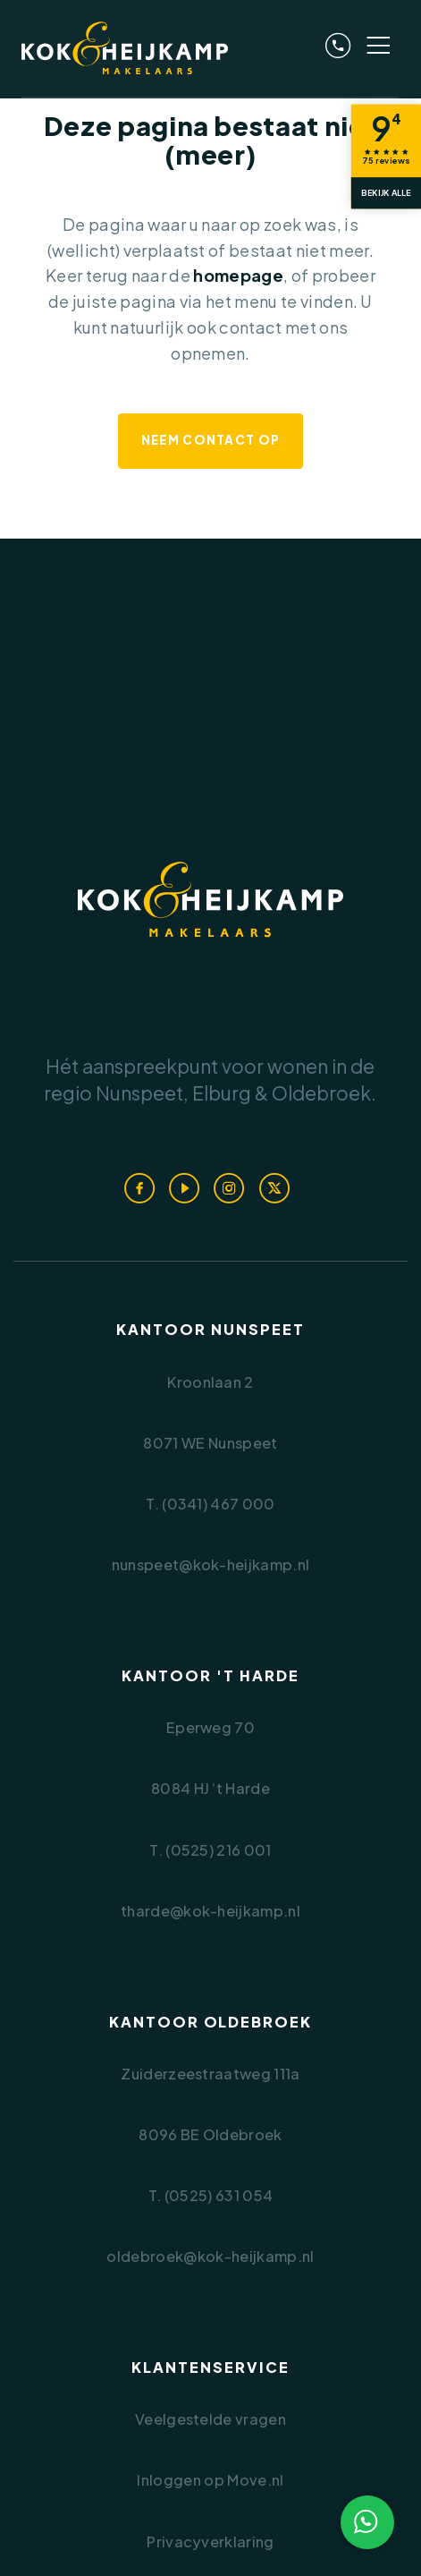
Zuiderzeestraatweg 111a (210, 2073)
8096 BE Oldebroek (210, 2134)
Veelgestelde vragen (210, 2419)
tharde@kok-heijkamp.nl (210, 1910)
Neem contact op (211, 439)
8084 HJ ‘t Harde (210, 1788)
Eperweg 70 (210, 1727)
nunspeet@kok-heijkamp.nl (211, 1564)
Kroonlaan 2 (210, 1382)
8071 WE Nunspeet (210, 1442)
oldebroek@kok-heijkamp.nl (210, 2256)
